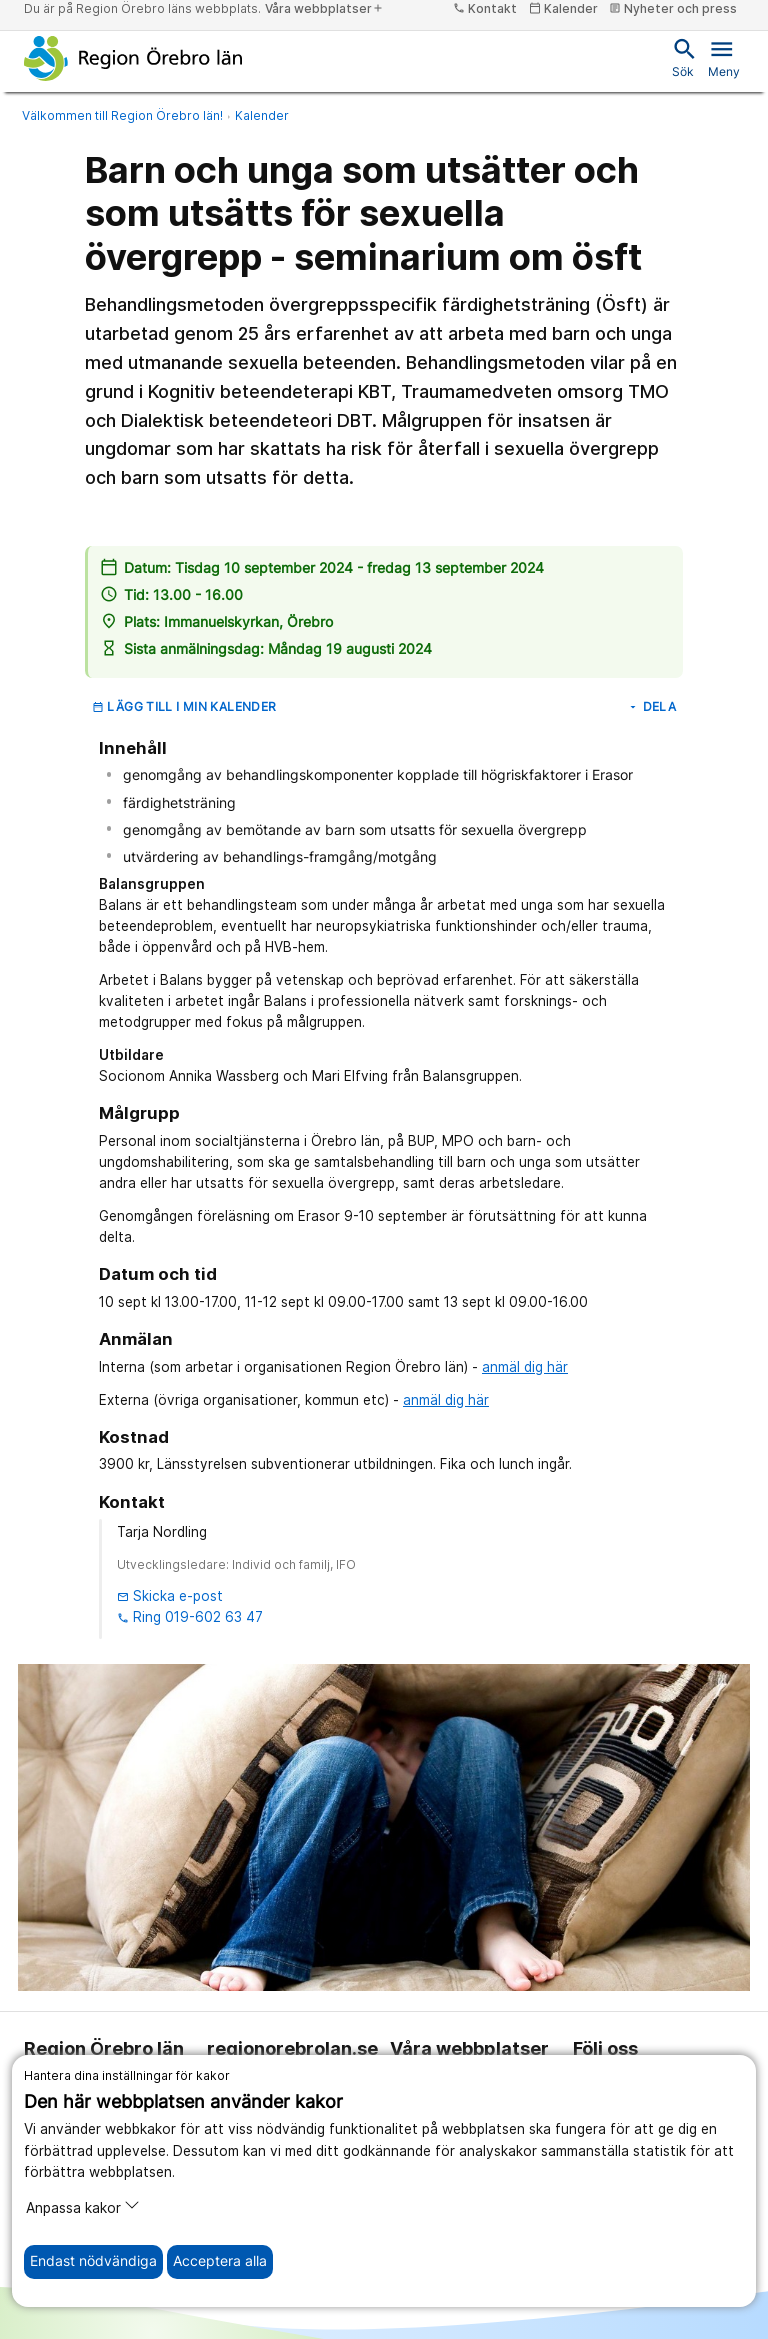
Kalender (262, 115)
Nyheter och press (673, 8)
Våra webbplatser (324, 8)
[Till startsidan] (133, 58)
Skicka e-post (170, 1596)
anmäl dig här (525, 1367)
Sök (683, 57)
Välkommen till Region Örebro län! (122, 115)
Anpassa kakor (83, 2206)
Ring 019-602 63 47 (190, 1617)
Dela (651, 706)
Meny (724, 57)
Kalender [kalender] (563, 8)
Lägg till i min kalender (184, 706)
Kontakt (485, 8)
